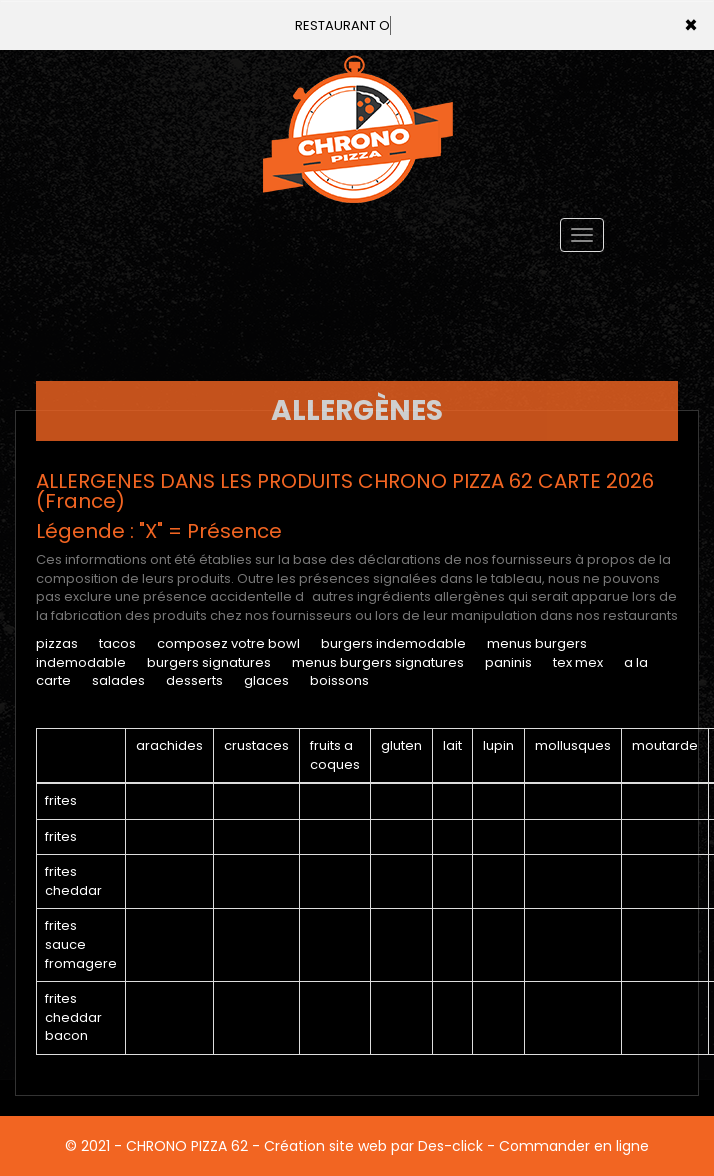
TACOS (117, 643)
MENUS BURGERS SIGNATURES (378, 662)
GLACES (266, 680)
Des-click (450, 1146)
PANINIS (508, 662)
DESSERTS (194, 680)
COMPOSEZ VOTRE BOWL (228, 643)
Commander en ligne (574, 1146)
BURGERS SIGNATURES (209, 662)
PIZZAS (57, 643)
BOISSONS (339, 680)
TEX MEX (578, 662)
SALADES (118, 680)
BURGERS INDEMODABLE (393, 643)
